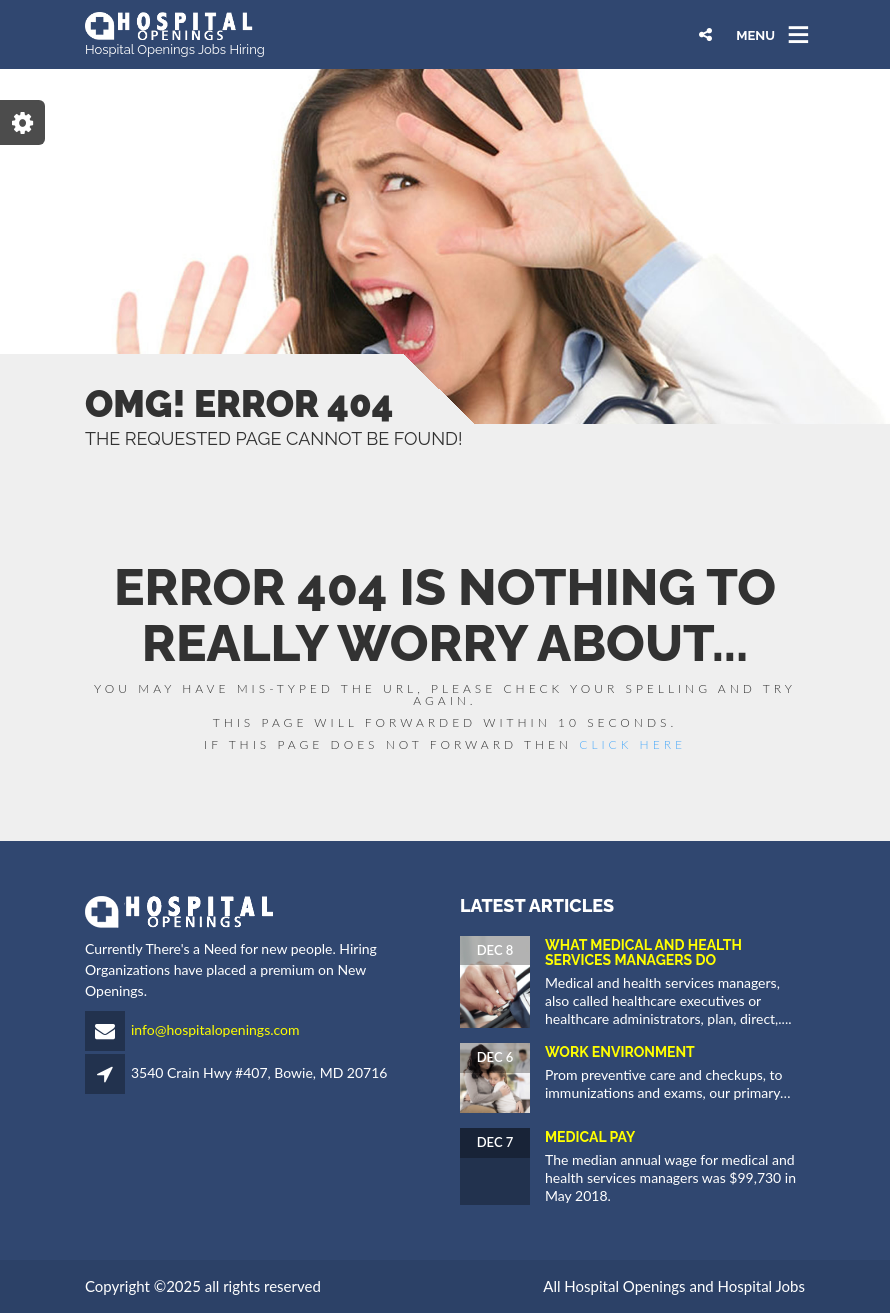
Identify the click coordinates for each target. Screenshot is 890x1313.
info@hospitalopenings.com (215, 1029)
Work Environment (620, 1052)
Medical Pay (590, 1137)
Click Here (632, 744)
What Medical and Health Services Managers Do (643, 952)
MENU (755, 34)
